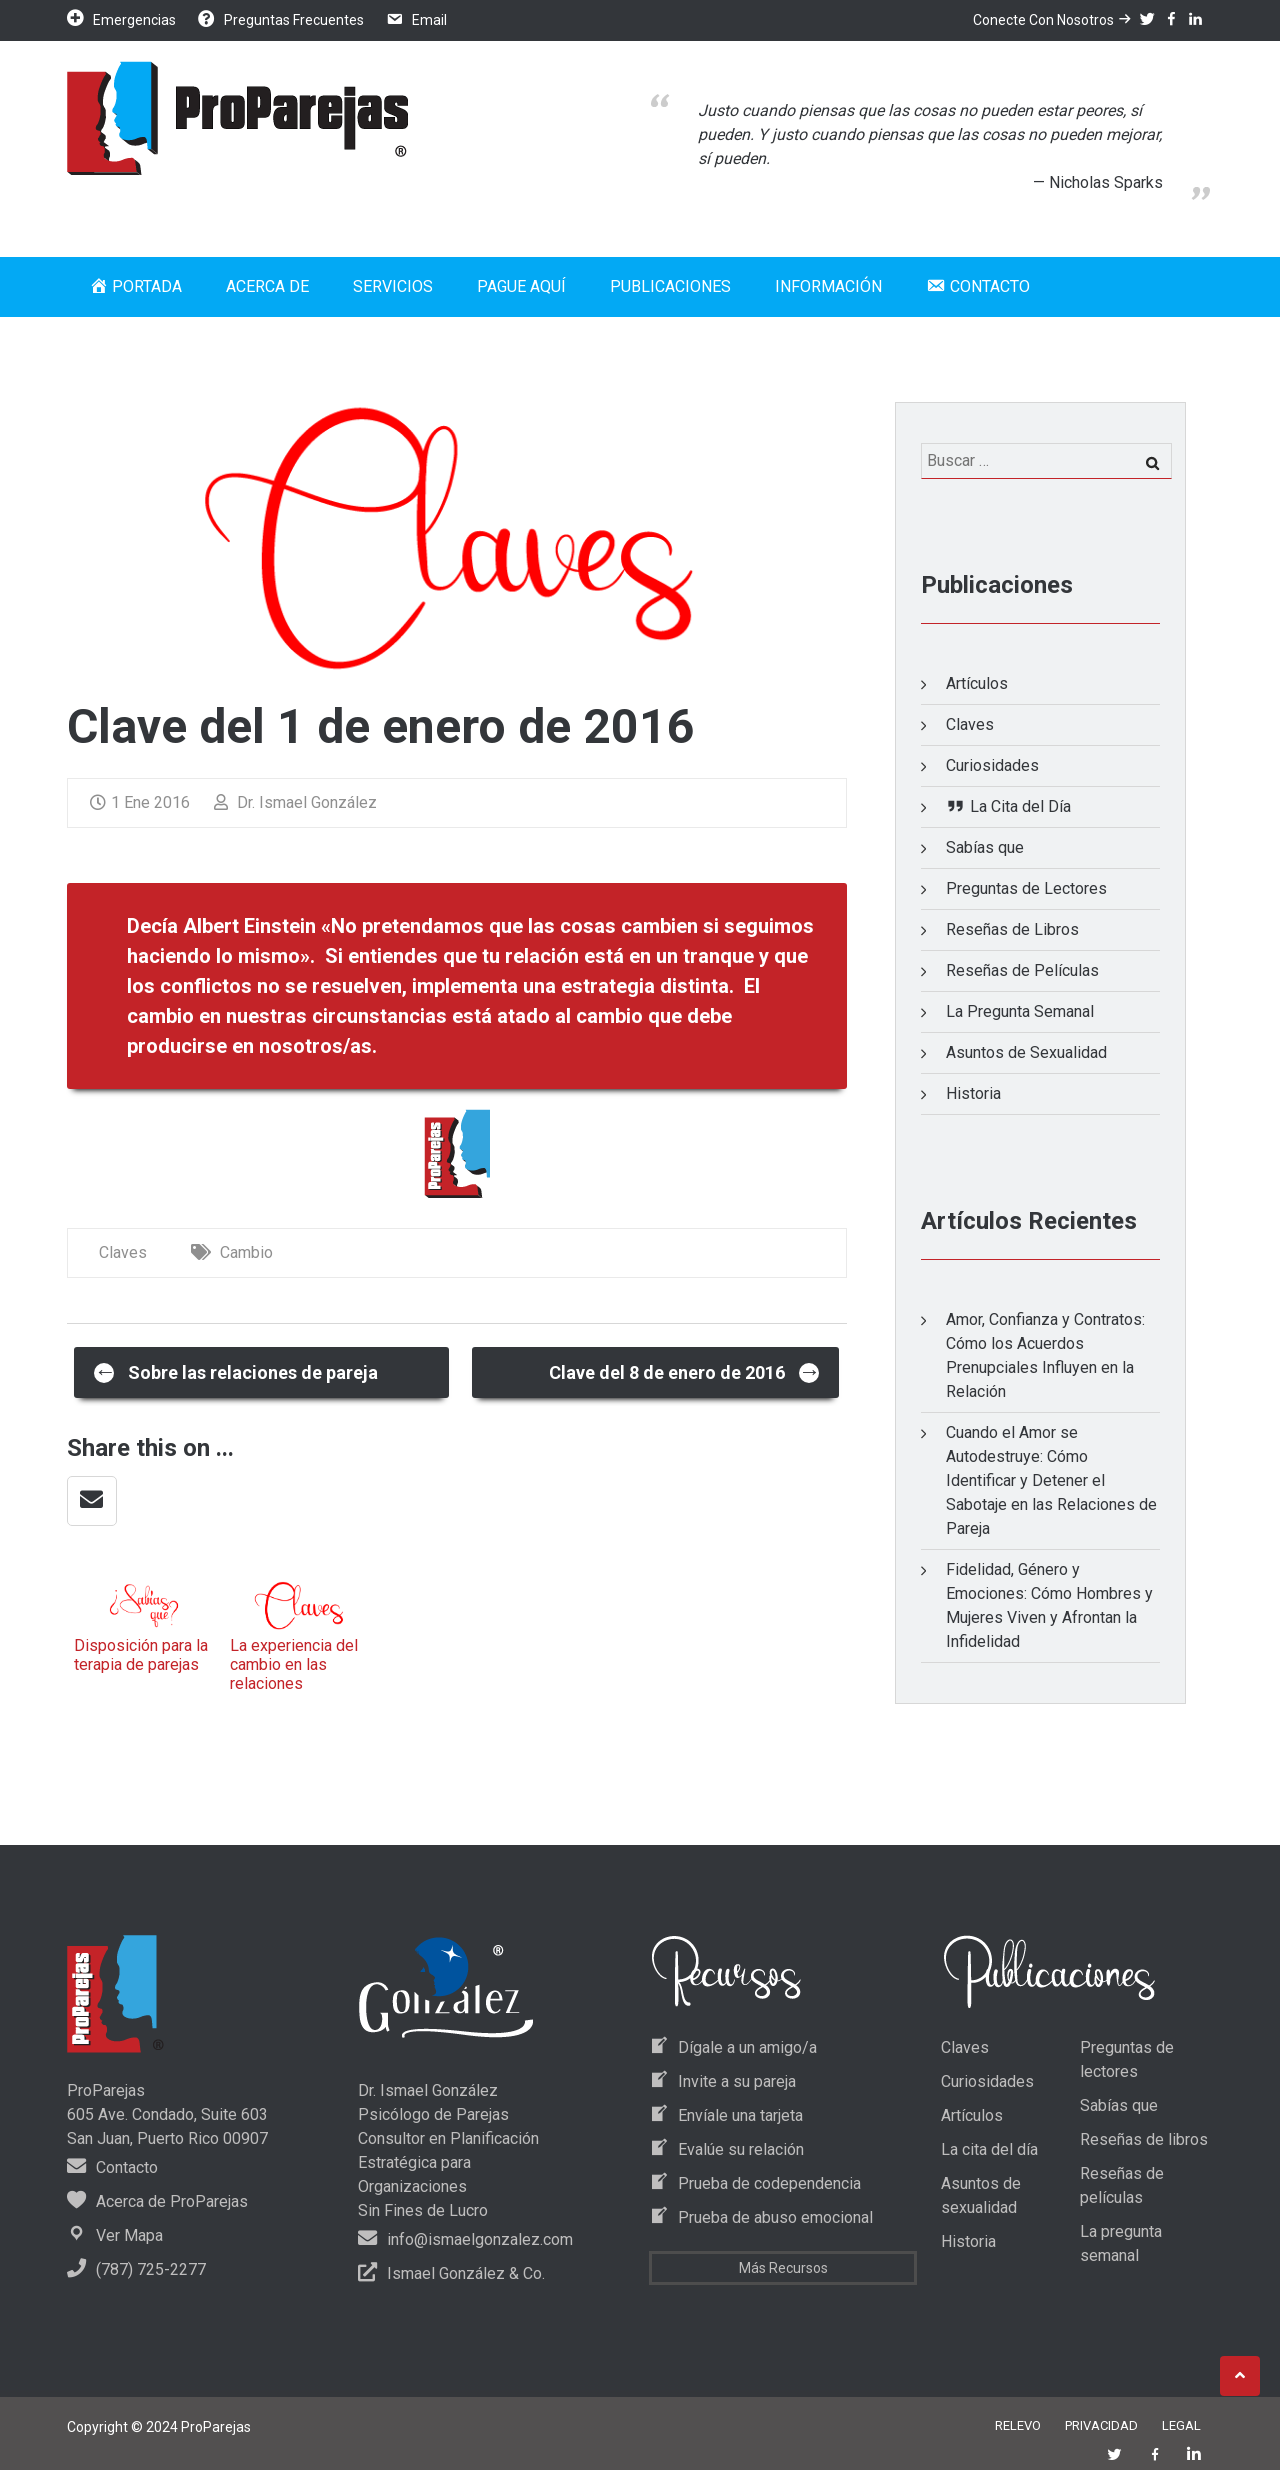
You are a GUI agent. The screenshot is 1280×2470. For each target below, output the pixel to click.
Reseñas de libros (1144, 2139)
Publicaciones (670, 286)
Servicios (393, 286)
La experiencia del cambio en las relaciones (294, 1664)
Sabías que (985, 847)
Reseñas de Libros (1012, 929)
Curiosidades (992, 765)
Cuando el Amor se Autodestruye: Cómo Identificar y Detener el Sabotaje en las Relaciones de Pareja (1051, 1480)
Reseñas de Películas (1022, 970)
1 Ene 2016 (140, 802)
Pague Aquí (521, 286)
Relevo (1018, 2425)
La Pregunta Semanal (1020, 1011)
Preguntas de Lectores (1026, 888)
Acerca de (267, 286)
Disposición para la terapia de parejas (141, 1655)
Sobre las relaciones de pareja (236, 1371)
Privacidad (1101, 2425)
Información (828, 286)
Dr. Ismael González (295, 802)
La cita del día (989, 2149)
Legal (1181, 2425)
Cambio (246, 1252)
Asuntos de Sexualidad (1026, 1052)
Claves (123, 1252)
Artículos (977, 683)
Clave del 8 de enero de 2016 (685, 1371)
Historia (973, 1093)
